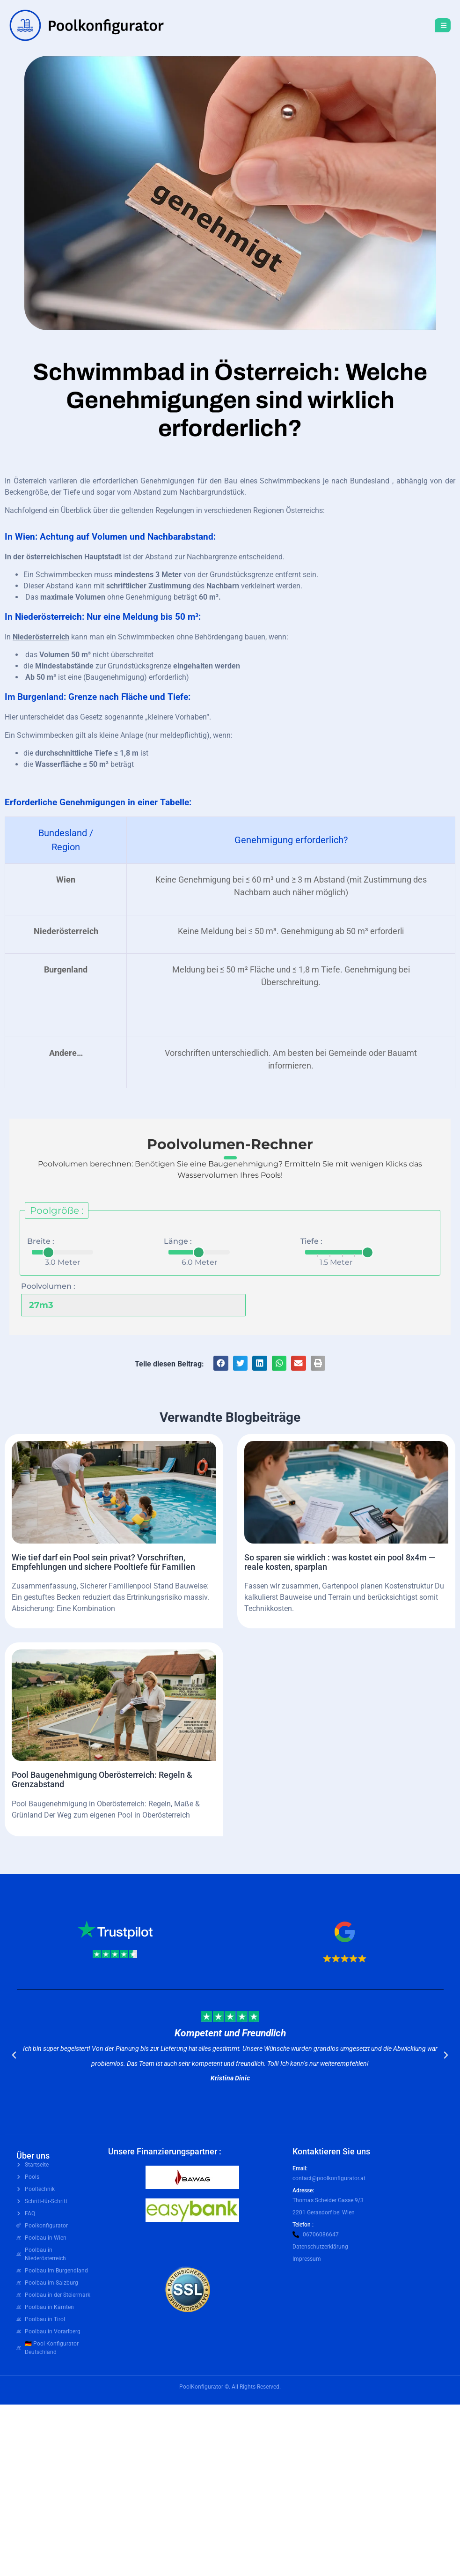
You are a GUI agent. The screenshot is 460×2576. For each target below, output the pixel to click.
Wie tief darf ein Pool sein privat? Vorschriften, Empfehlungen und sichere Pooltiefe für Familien (103, 1562)
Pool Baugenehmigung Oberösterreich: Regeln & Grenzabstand (102, 1779)
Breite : (40, 1241)
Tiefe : (311, 1241)
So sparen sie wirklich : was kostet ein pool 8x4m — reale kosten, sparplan (339, 1562)
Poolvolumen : (48, 1286)
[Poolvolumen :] (125, 1305)
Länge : (178, 1241)
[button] (220, 1363)
